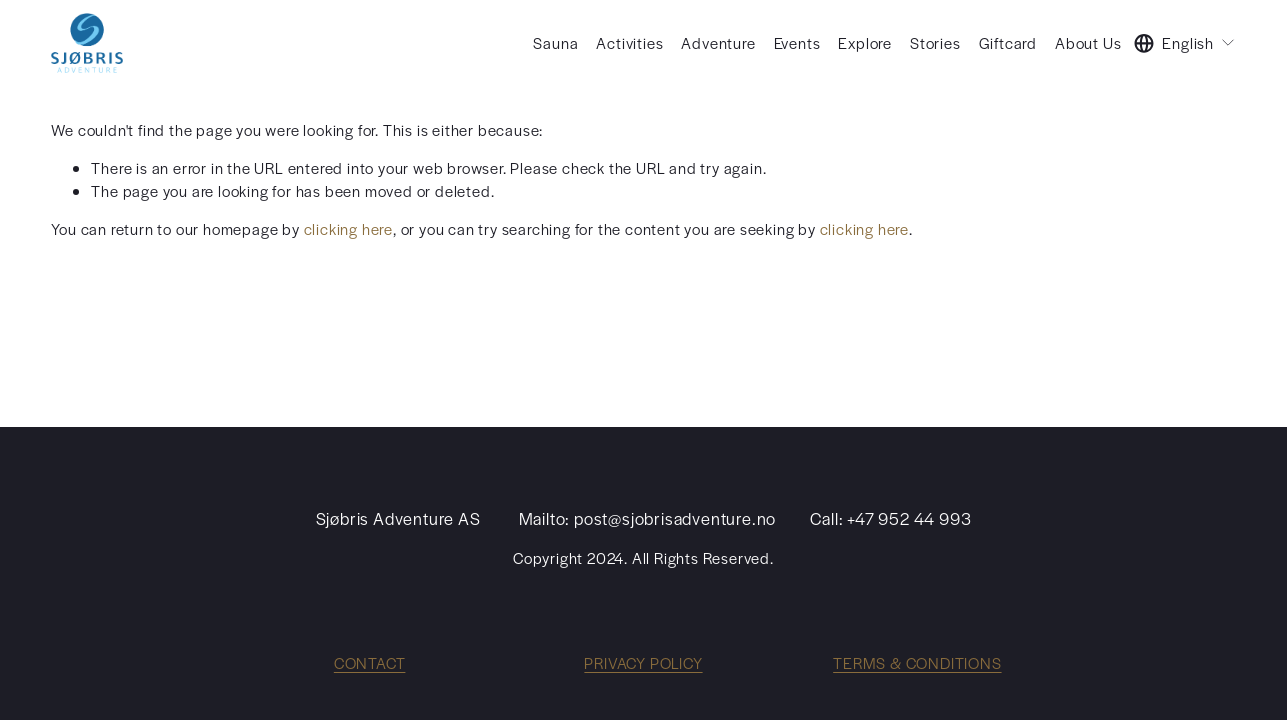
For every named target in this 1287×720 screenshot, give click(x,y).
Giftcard (1008, 42)
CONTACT (370, 662)
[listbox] (1184, 43)
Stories (935, 42)
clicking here (348, 228)
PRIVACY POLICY (643, 662)
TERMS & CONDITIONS (917, 662)
